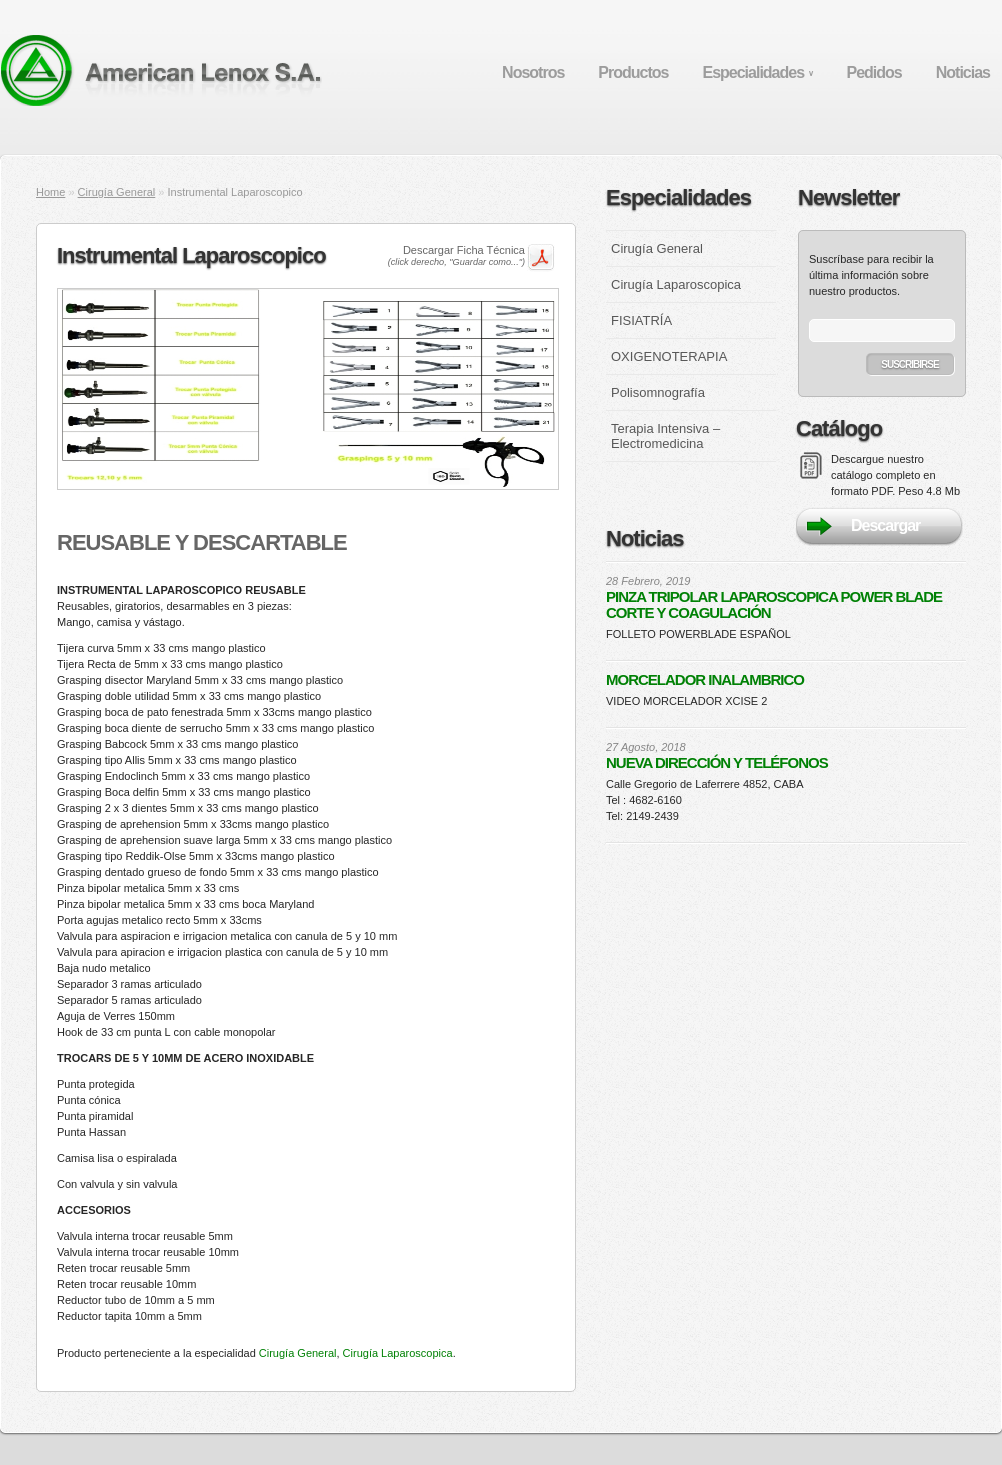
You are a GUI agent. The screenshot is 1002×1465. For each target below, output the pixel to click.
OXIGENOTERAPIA (669, 356)
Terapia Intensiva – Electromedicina (665, 436)
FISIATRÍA (641, 320)
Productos (633, 72)
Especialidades (757, 72)
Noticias (963, 72)
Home (50, 192)
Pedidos (874, 72)
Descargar (885, 525)
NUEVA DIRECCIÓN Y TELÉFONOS (717, 763)
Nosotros (533, 72)
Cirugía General (117, 192)
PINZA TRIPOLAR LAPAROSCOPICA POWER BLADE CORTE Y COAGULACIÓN (774, 605)
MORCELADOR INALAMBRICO (705, 680)
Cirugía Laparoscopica (398, 1353)
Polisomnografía (658, 392)
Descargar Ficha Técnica (456, 255)
